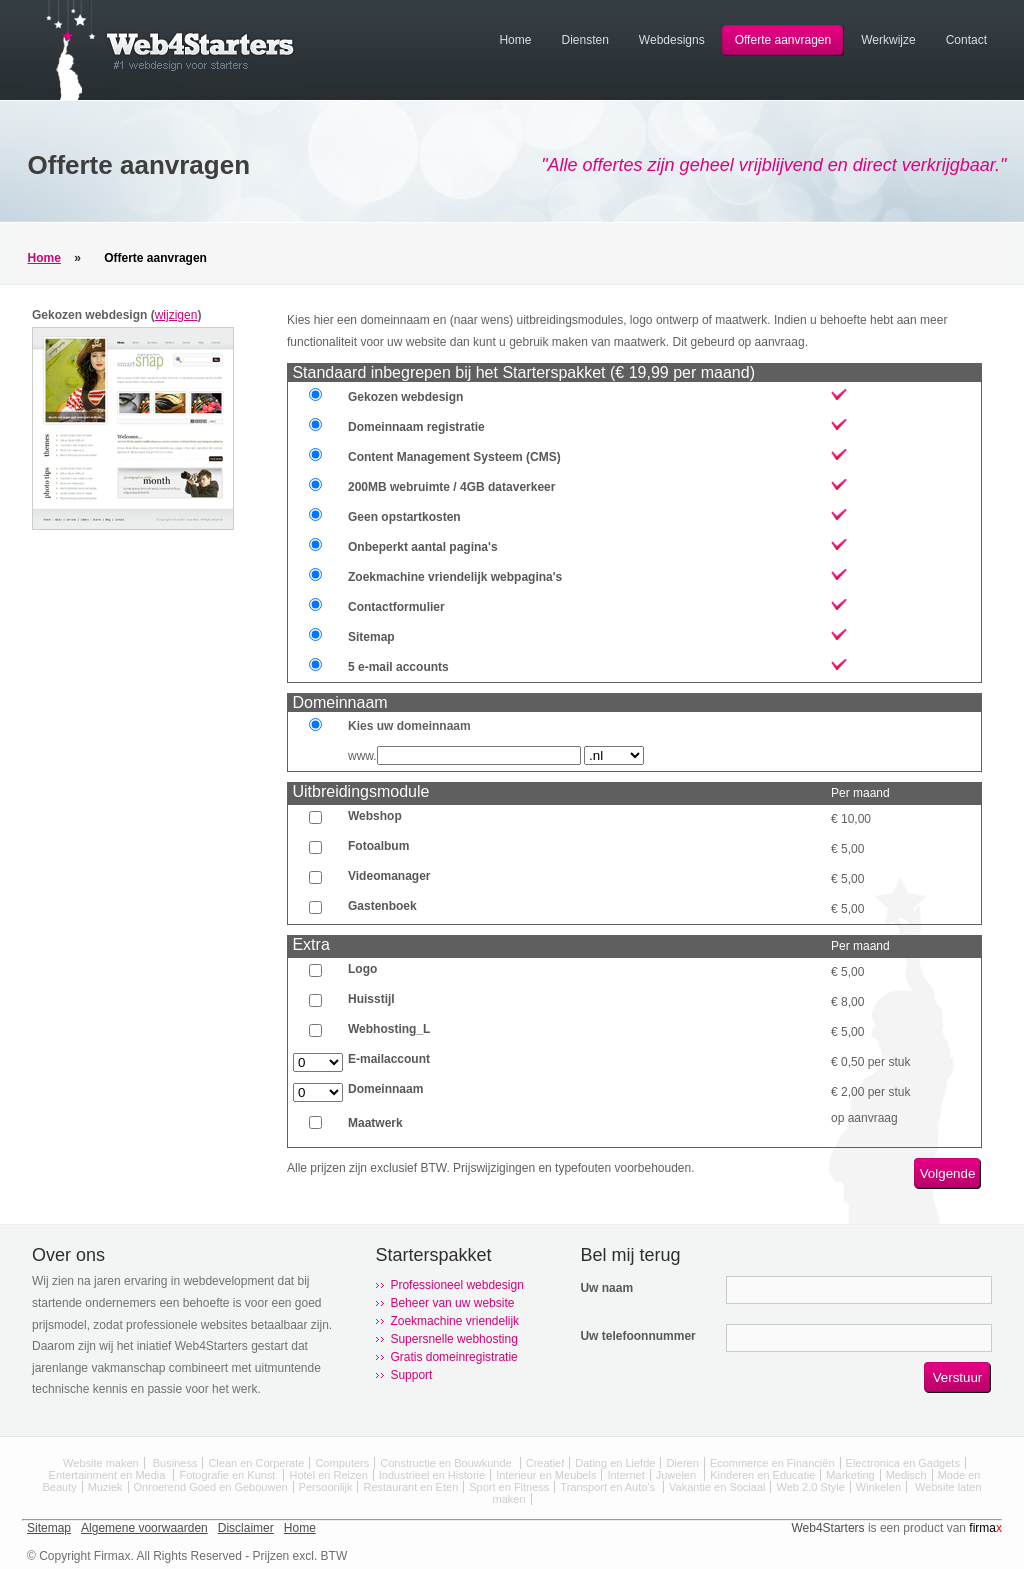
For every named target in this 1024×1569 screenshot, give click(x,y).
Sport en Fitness (509, 1487)
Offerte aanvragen (155, 258)
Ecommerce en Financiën (772, 1463)
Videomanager (389, 876)
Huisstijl (371, 999)
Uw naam (606, 1288)
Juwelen (677, 1475)
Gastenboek (382, 906)
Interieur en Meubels (546, 1475)
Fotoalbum (378, 846)
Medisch (906, 1475)
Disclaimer (246, 1528)
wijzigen (176, 315)
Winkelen (878, 1487)
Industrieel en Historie (432, 1475)
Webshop (375, 816)
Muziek (105, 1487)
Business (175, 1463)
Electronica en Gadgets (903, 1463)
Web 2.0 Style (810, 1487)
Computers (342, 1463)
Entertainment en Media (109, 1475)
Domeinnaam (385, 1089)
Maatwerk (375, 1123)
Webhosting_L (389, 1029)
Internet (625, 1475)
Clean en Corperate (256, 1463)
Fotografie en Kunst (228, 1475)
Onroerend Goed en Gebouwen (211, 1487)
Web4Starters (827, 1528)
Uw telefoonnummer (637, 1336)
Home (44, 258)
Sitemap (49, 1528)
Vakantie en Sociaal (717, 1487)
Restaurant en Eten (410, 1487)
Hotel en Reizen (328, 1475)
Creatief (545, 1463)
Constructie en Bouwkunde (447, 1463)
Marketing (850, 1475)
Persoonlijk (326, 1487)
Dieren (682, 1463)
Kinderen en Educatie (762, 1475)
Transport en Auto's (609, 1487)
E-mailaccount (389, 1059)
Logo (362, 969)
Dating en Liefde (615, 1463)
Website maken (101, 1463)
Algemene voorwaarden (144, 1528)
